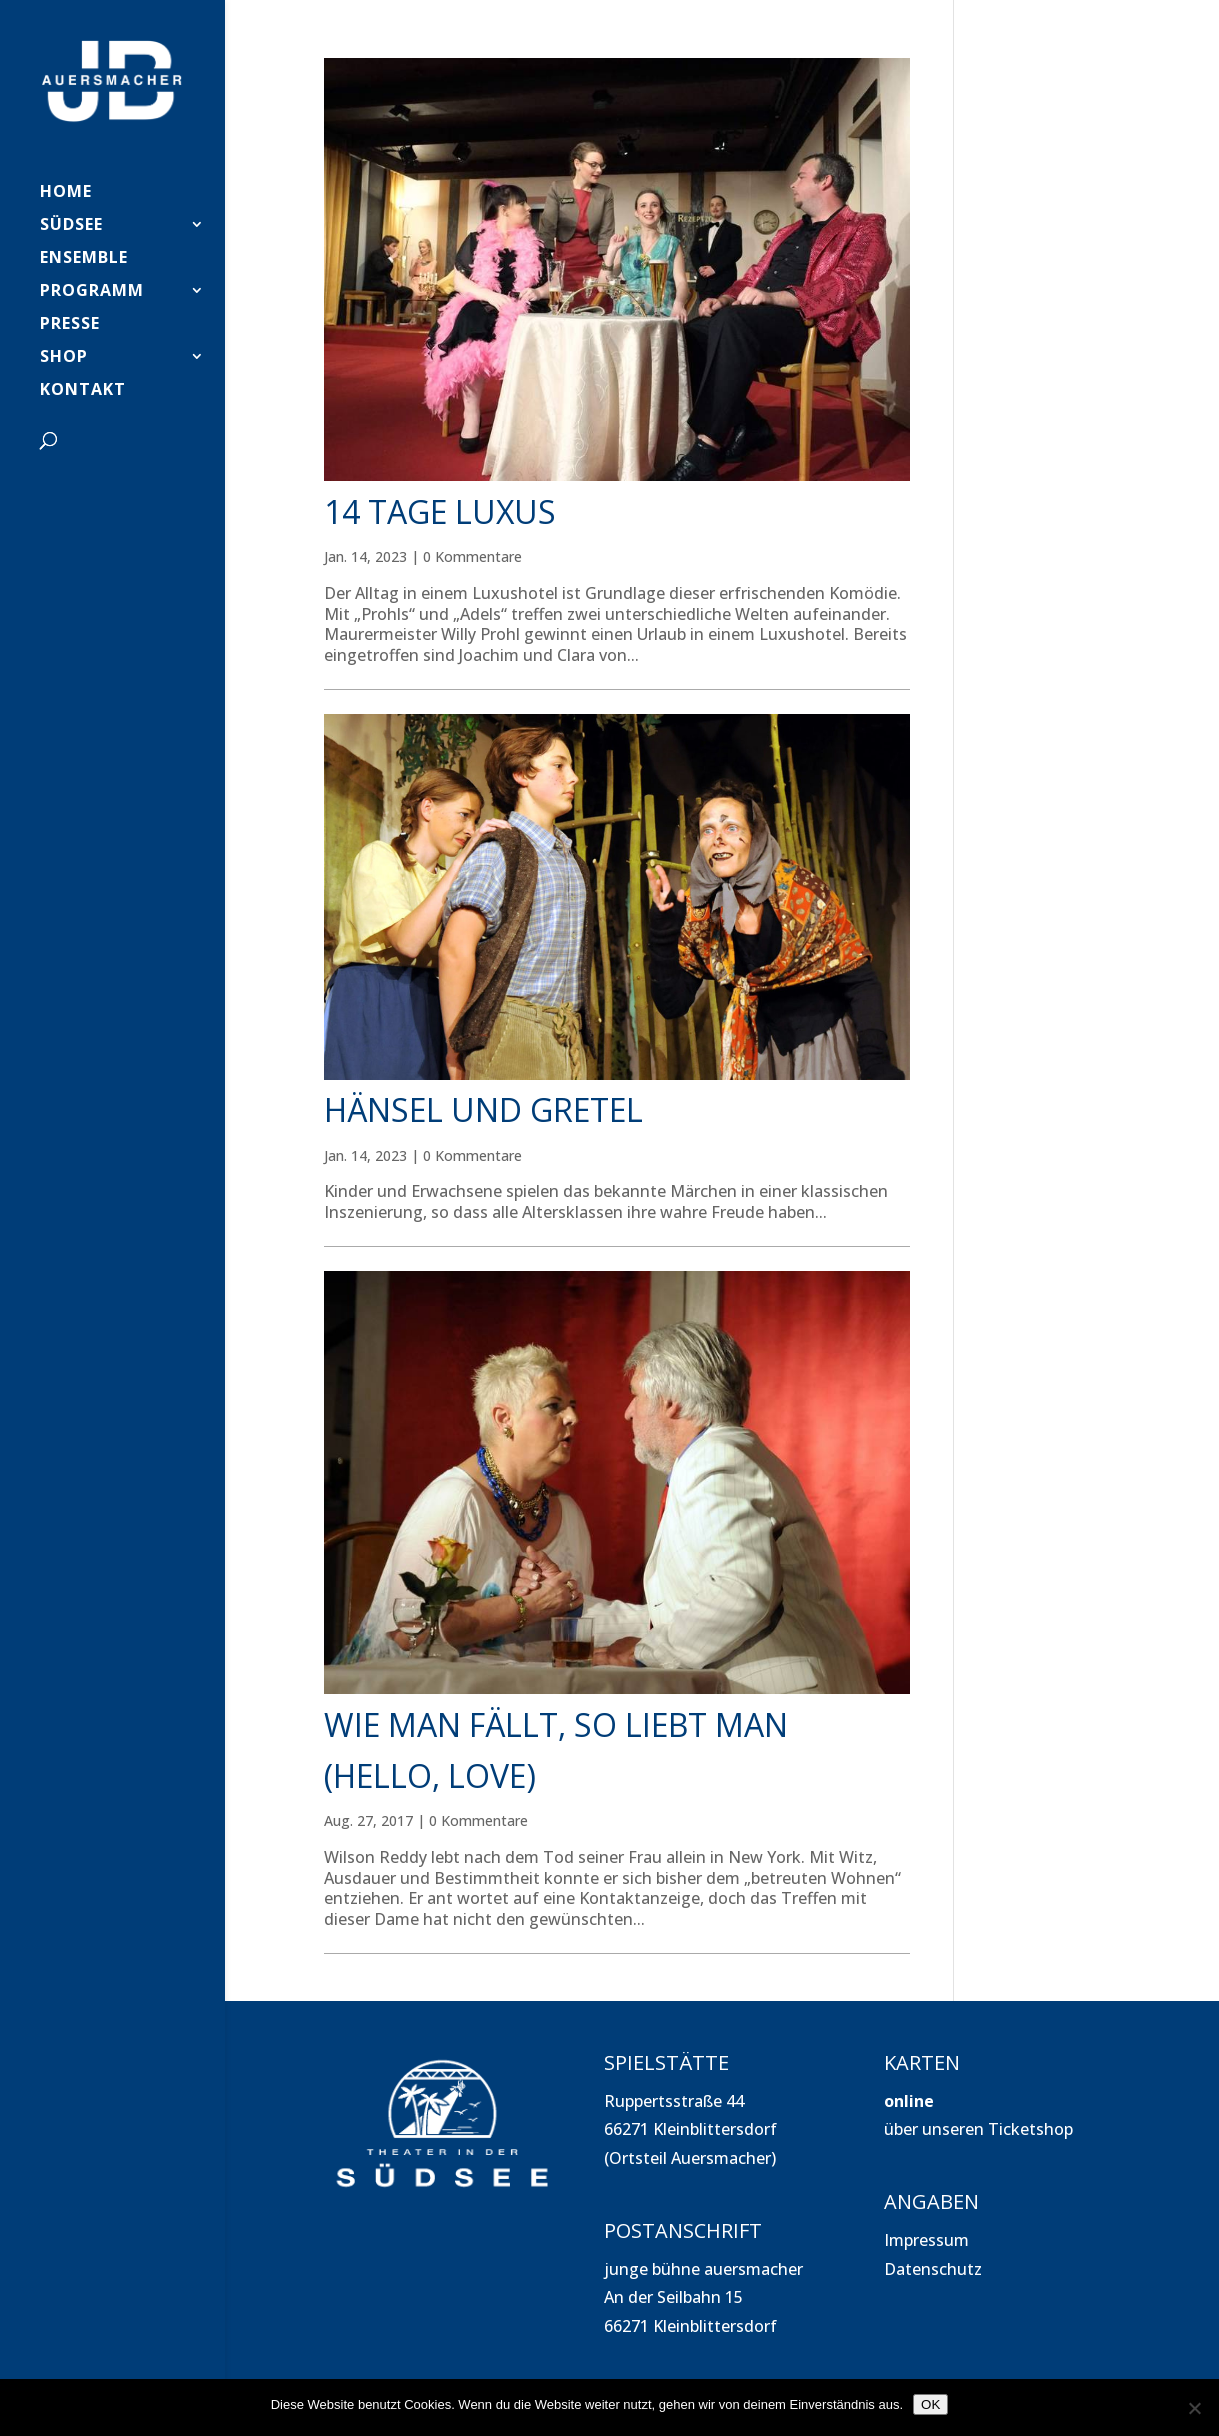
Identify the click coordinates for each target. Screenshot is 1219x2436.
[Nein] (1194, 2408)
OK (930, 2404)
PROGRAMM (92, 292)
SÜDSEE (71, 226)
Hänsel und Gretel (483, 1109)
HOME (66, 193)
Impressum (926, 2240)
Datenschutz (933, 2269)
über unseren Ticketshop (978, 2129)
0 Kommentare (472, 556)
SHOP (64, 358)
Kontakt (83, 391)
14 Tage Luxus (440, 511)
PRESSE (70, 325)
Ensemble (84, 259)
